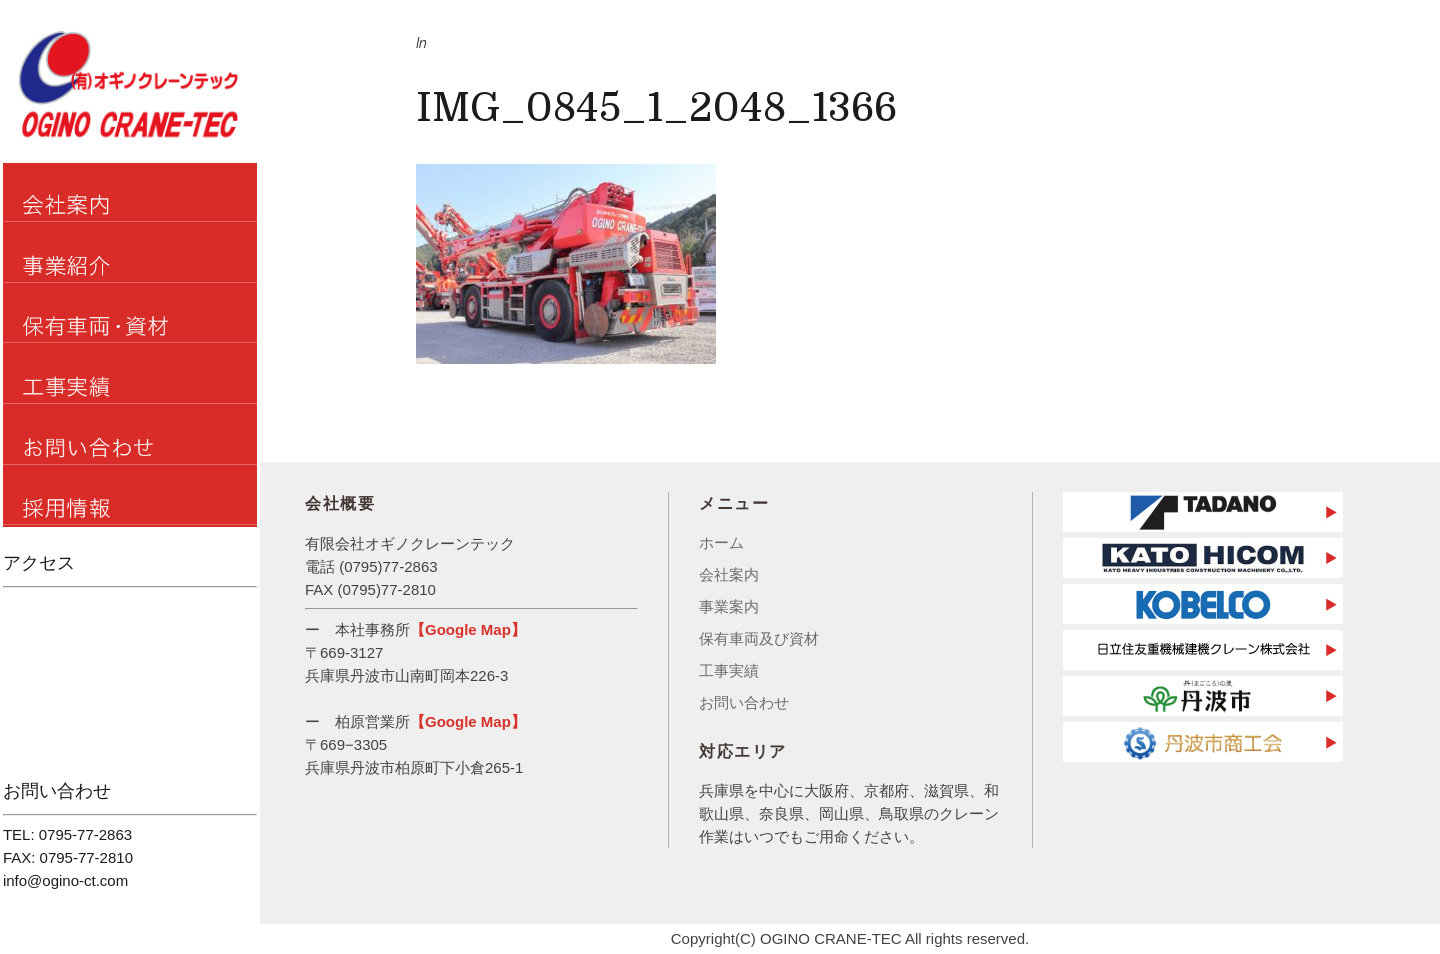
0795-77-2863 (85, 834)
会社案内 (729, 574)
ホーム (721, 542)
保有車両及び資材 (759, 638)
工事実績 (729, 670)
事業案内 (729, 606)
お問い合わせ (744, 702)
